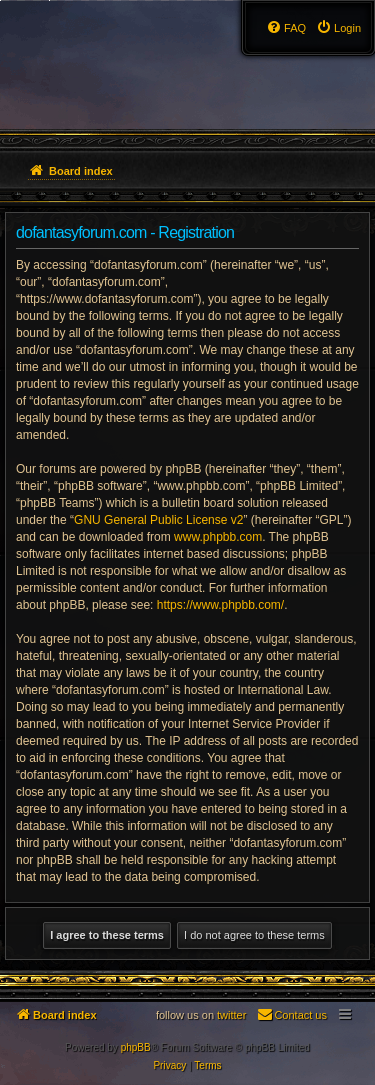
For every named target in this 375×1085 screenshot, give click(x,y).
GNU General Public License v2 (158, 520)
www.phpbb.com (218, 537)
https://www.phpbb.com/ (220, 605)
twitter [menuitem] (231, 1015)
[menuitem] (338, 28)
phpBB (136, 1047)
